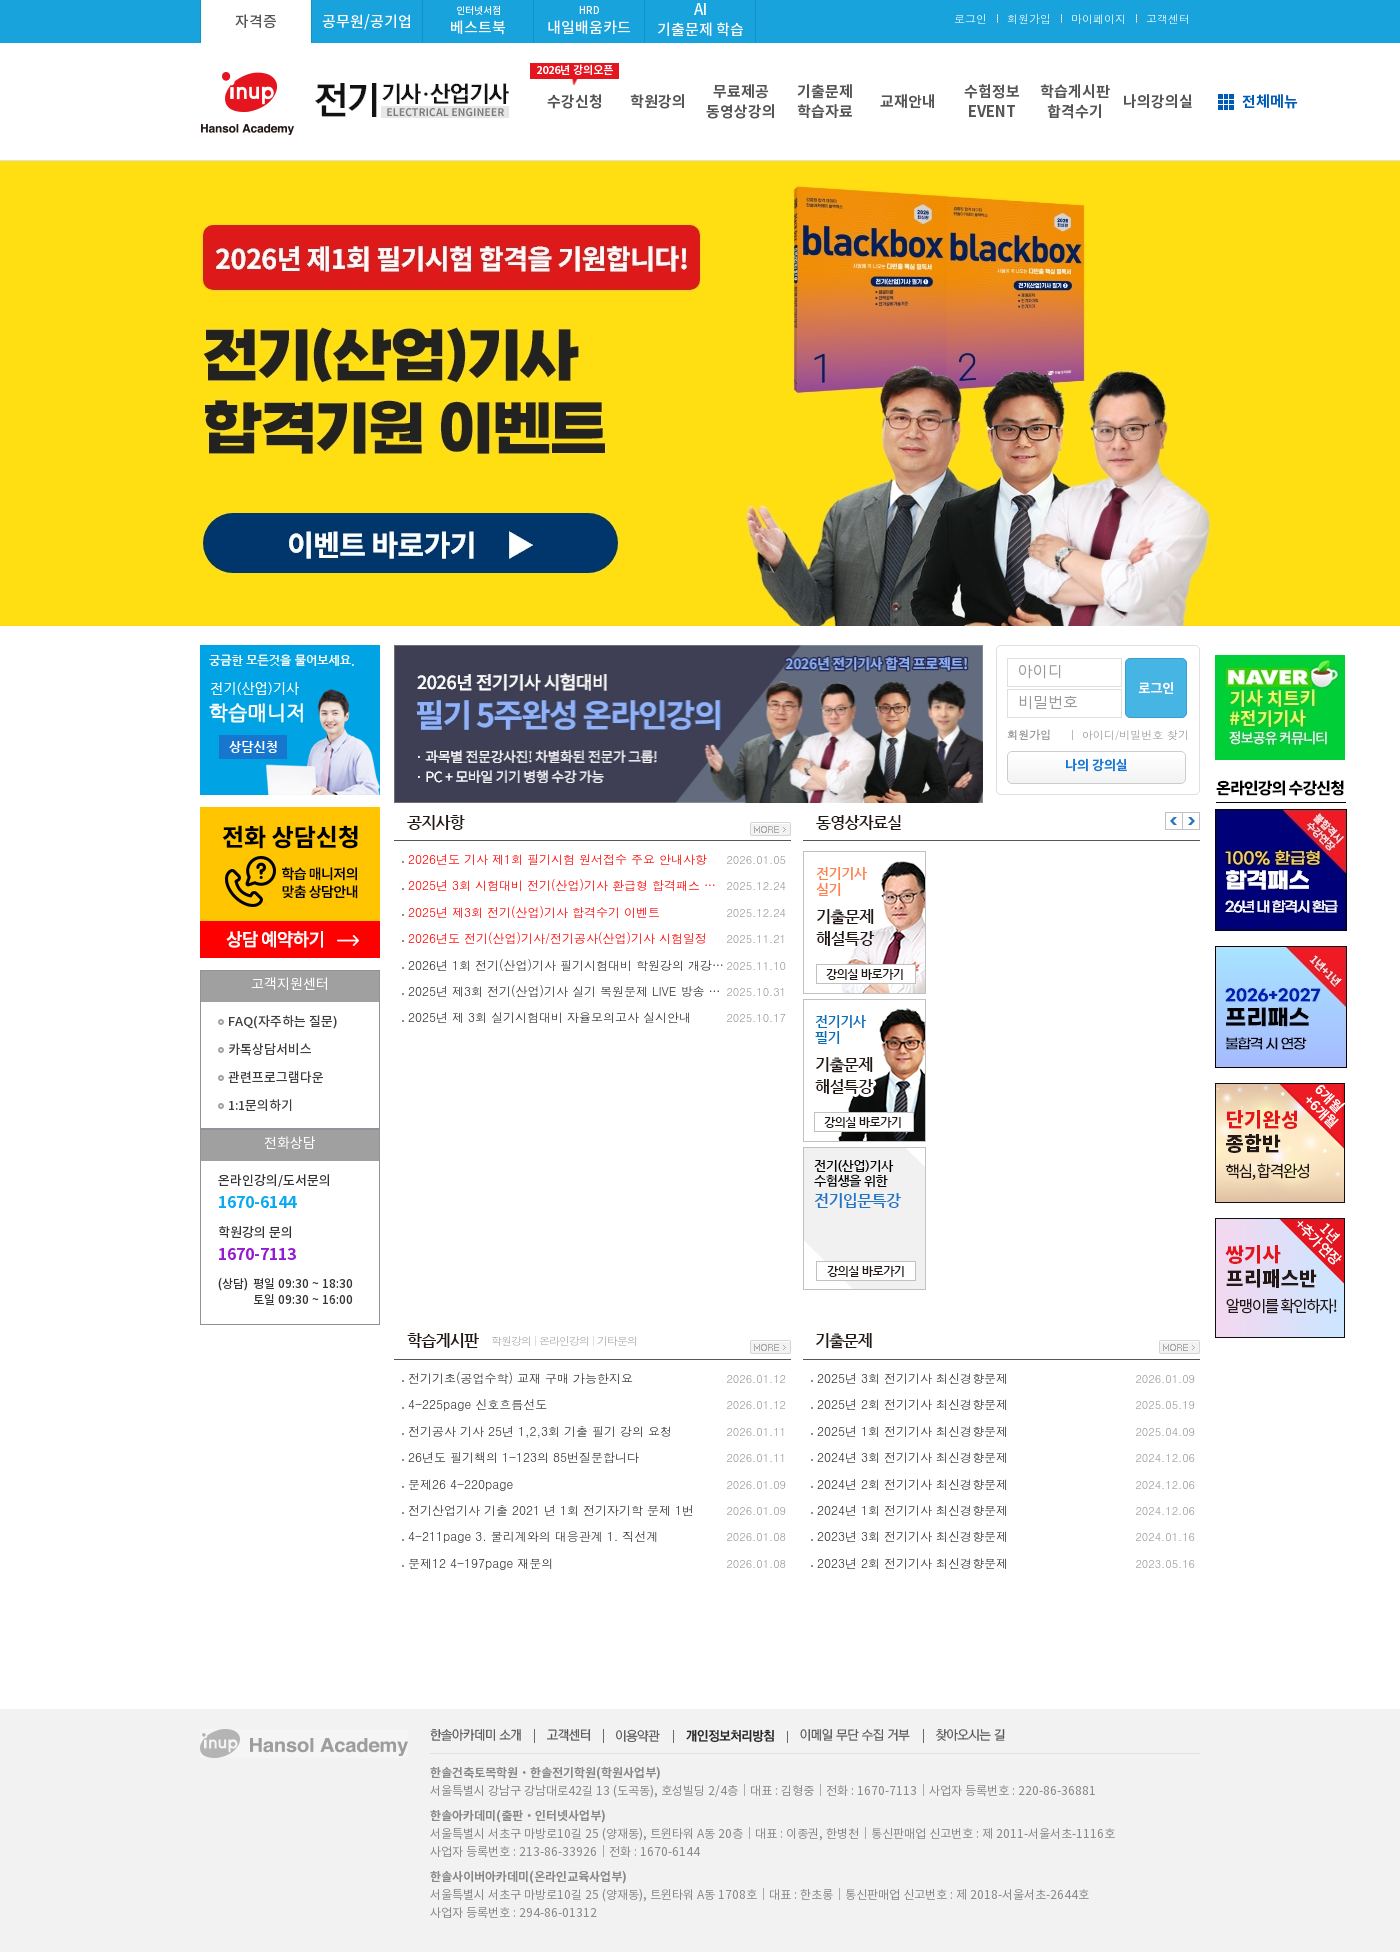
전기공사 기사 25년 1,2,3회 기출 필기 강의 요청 (540, 1430)
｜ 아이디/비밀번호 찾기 (1128, 734)
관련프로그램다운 (276, 1077)
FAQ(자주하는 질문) (283, 1021)
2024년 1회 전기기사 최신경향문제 (912, 1509)
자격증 (256, 21)
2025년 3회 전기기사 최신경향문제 (912, 1377)
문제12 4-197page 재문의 (480, 1562)
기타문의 (617, 1340)
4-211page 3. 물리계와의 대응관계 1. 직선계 (533, 1535)
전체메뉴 (1270, 101)
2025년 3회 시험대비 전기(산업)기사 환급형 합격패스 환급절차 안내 (568, 884)
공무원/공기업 (367, 21)
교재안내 (908, 101)
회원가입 (1029, 18)
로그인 (970, 18)
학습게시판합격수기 (1075, 101)
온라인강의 (564, 1340)
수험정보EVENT (992, 101)
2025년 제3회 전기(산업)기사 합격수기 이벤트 (534, 911)
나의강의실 (1158, 101)
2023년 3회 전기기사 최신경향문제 (912, 1535)
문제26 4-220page (460, 1483)
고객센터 (1168, 18)
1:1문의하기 (260, 1105)
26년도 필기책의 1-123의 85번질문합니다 (523, 1456)
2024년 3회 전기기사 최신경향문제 (912, 1456)
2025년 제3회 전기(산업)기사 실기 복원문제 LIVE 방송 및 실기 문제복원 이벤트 (568, 990)
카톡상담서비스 (270, 1049)
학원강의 (658, 101)
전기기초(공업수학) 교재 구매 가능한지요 (520, 1377)
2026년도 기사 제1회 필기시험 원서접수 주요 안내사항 (557, 858)
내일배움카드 (589, 20)
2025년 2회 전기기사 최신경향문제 (912, 1403)
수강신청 (574, 87)
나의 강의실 (1096, 765)
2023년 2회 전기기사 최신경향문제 (912, 1562)
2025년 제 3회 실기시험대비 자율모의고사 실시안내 (549, 1016)
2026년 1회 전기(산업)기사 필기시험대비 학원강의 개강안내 (568, 964)
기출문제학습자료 (825, 101)
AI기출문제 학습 (700, 19)
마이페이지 (1098, 18)
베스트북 (478, 20)
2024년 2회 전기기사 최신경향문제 (912, 1483)
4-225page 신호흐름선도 (477, 1403)
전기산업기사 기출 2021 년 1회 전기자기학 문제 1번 (551, 1509)
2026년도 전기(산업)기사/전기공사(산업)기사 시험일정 (557, 937)
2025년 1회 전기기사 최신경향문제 (912, 1430)
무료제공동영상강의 (741, 101)
